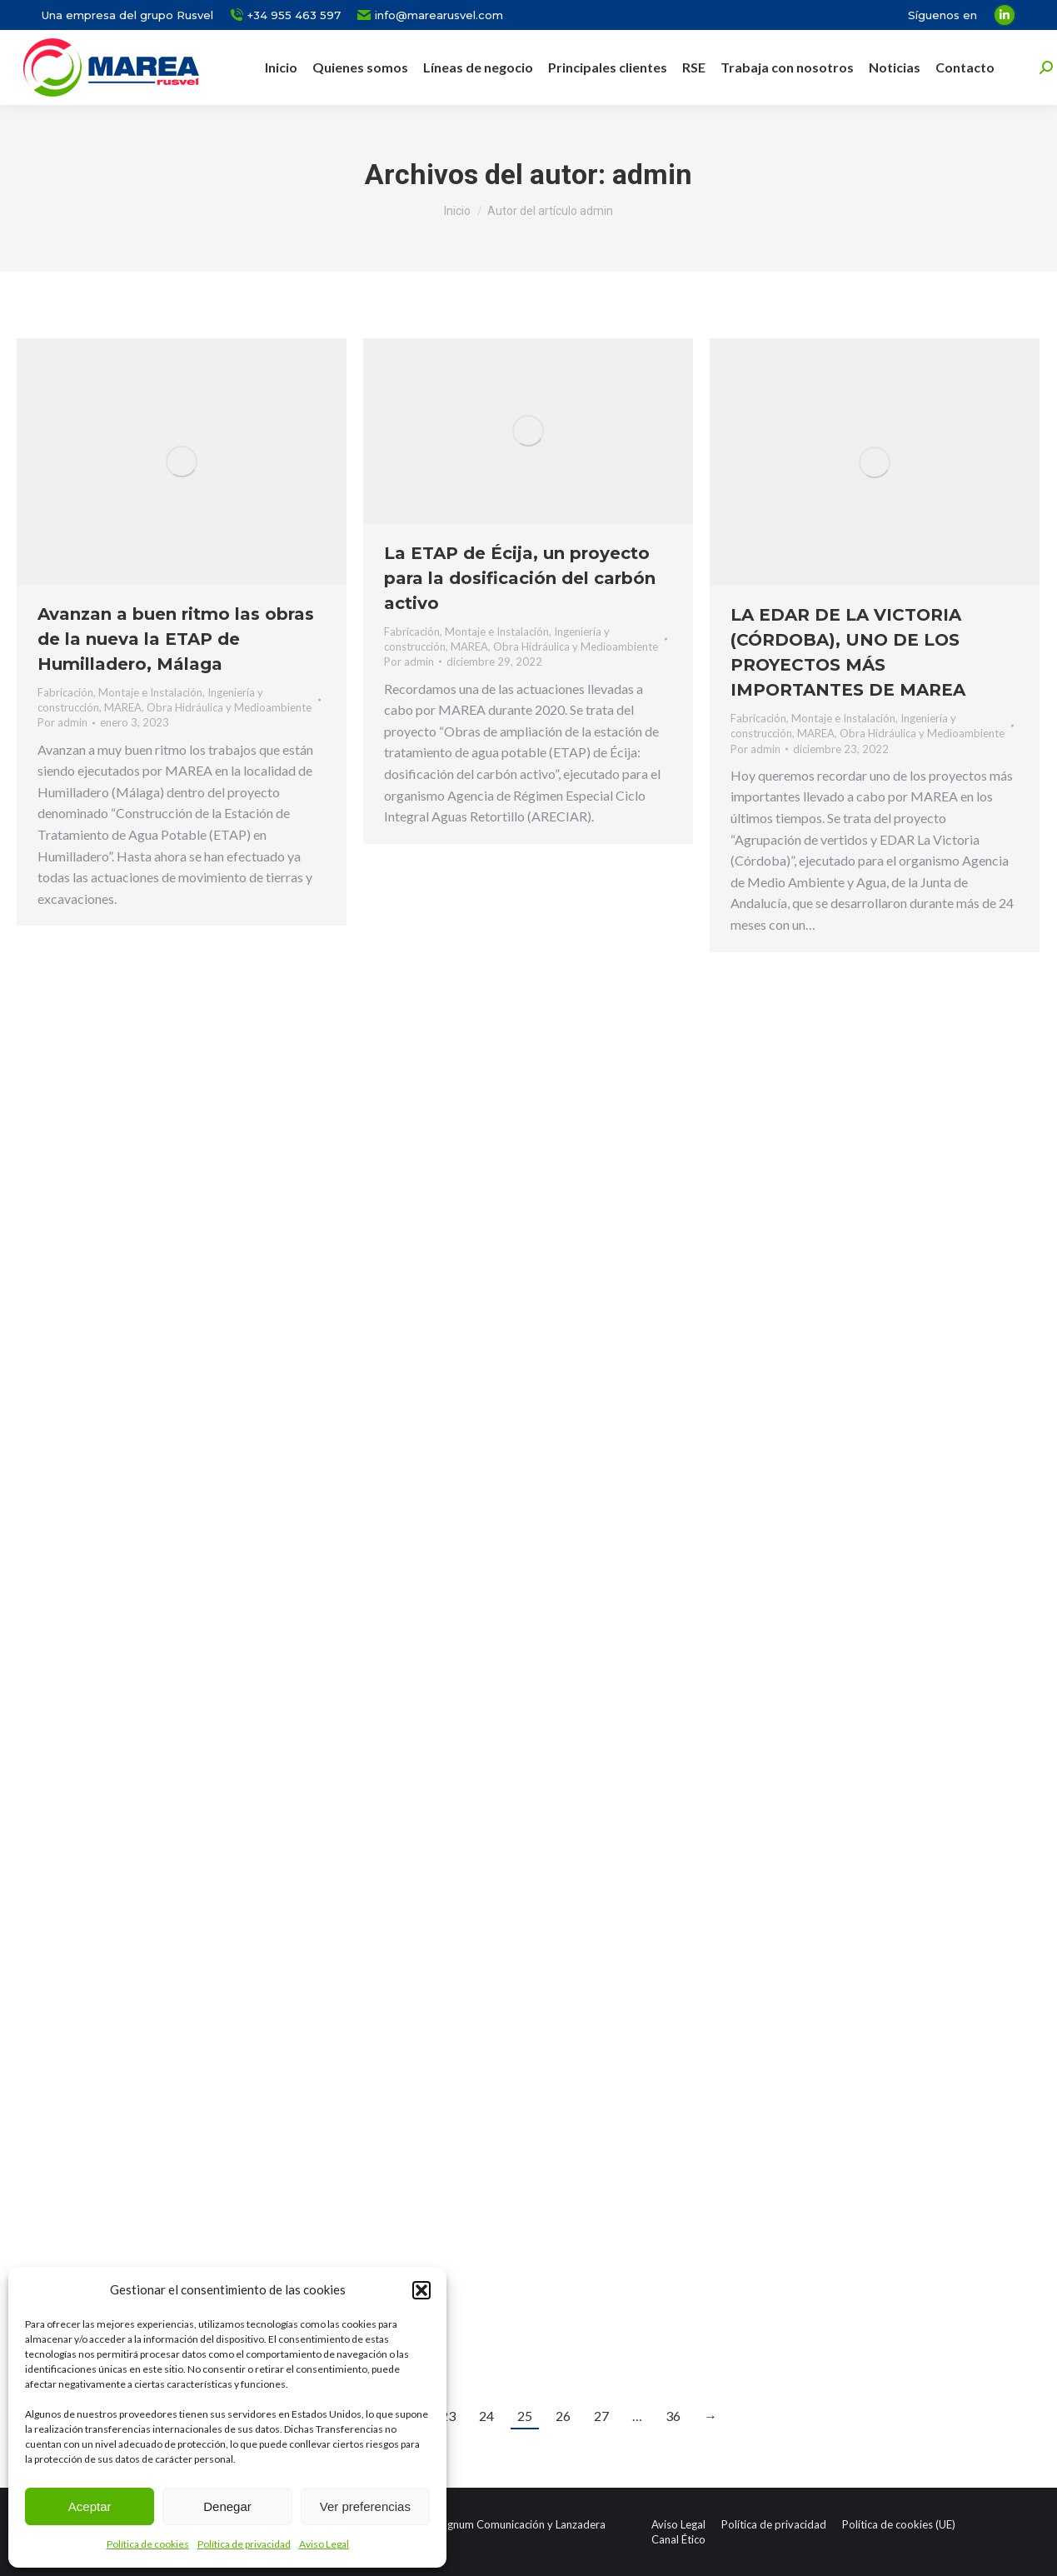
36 (673, 2416)
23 (448, 2416)
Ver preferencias (365, 2506)
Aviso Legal (324, 2544)
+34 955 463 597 (285, 15)
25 (524, 2416)
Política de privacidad (244, 2544)
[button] (421, 2290)
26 (563, 2416)
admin (652, 174)
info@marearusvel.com (430, 15)
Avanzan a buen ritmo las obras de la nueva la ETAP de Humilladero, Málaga (175, 639)
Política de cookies (148, 2544)
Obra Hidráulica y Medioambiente (229, 707)
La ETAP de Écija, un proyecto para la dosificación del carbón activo (520, 578)
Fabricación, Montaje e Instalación (119, 692)
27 (601, 2416)
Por (62, 722)
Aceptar (90, 2506)
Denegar (227, 2506)
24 (486, 2416)
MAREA (123, 707)
